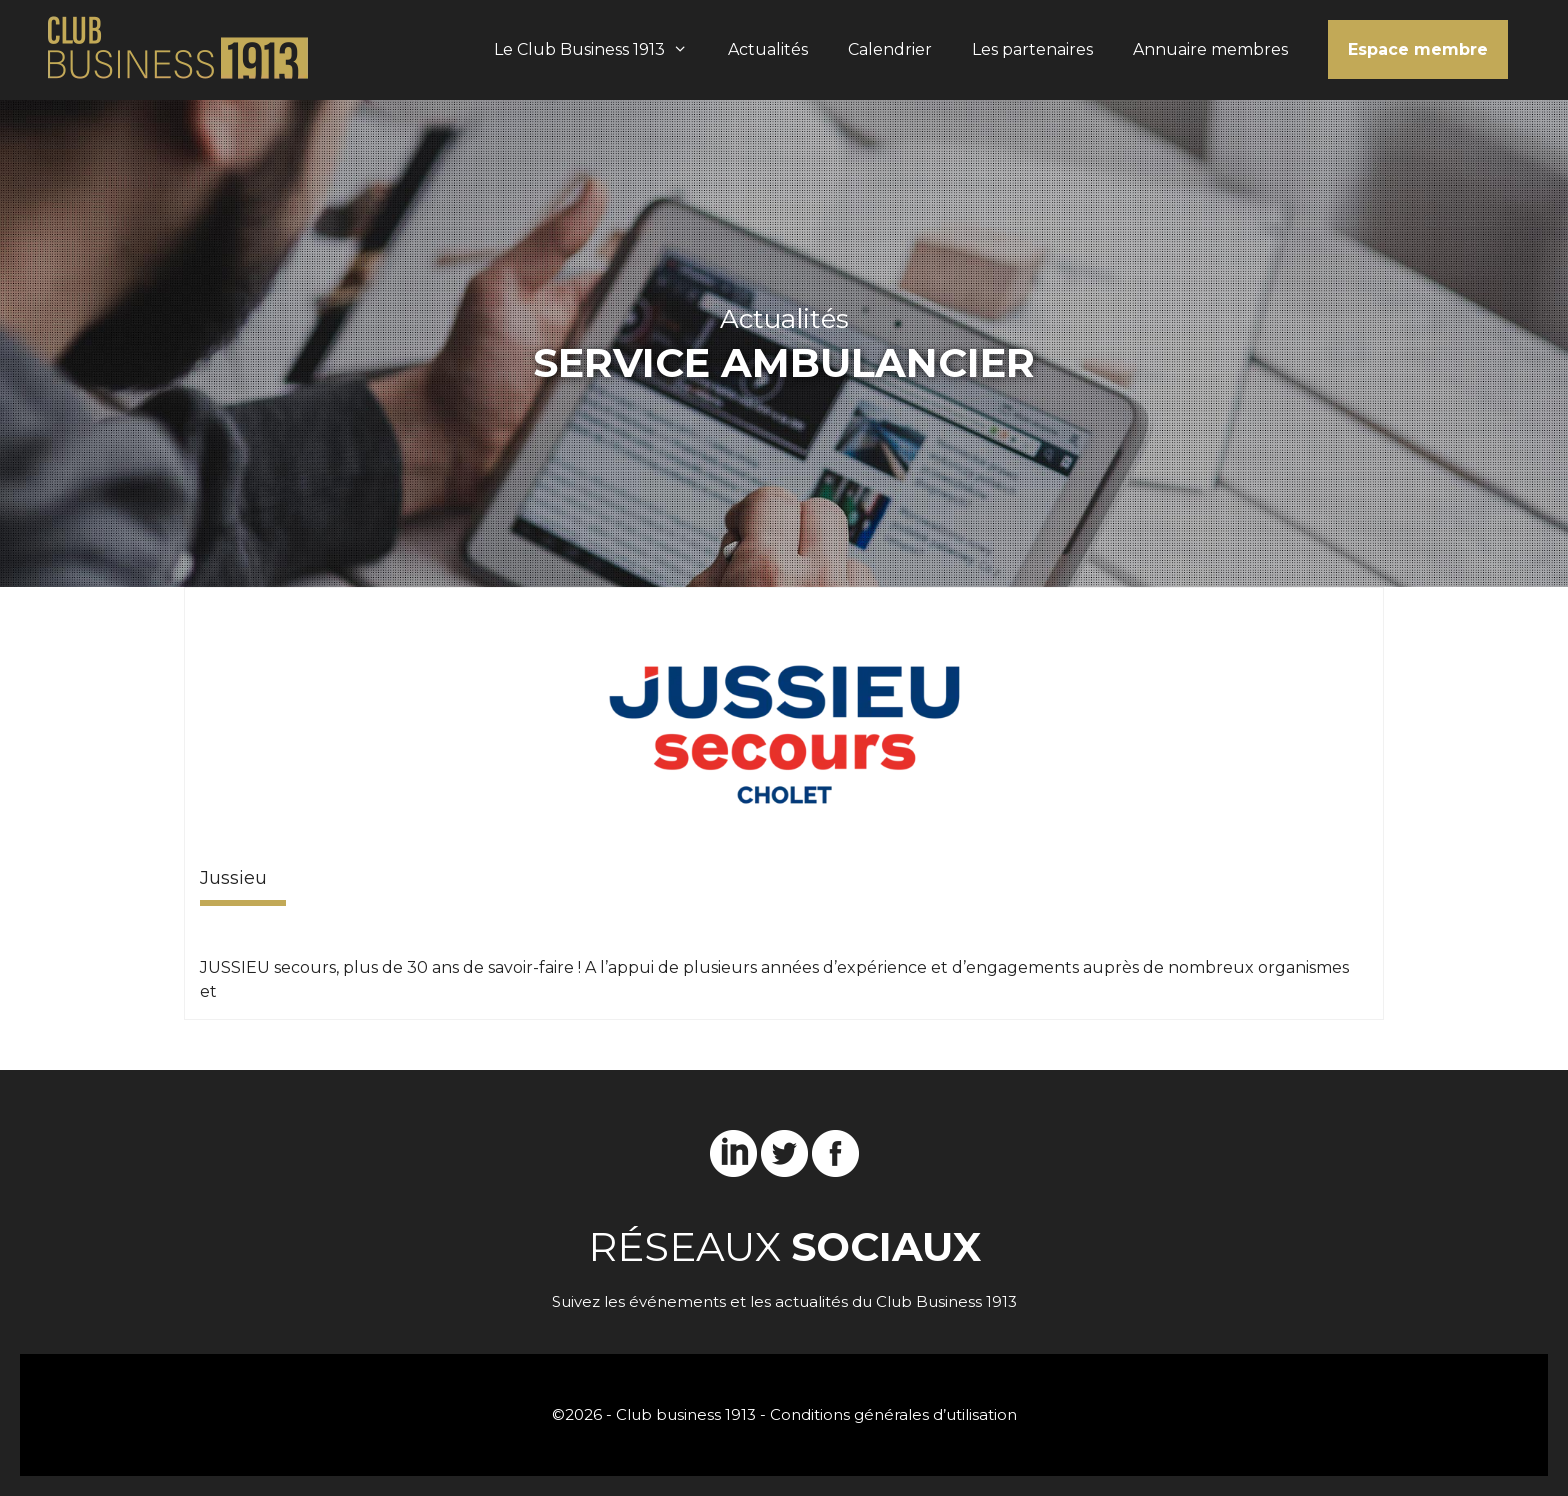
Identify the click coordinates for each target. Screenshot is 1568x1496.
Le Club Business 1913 (601, 50)
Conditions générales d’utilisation (893, 1414)
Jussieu (233, 878)
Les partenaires (1032, 49)
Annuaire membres (1210, 49)
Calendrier (890, 49)
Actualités (768, 49)
